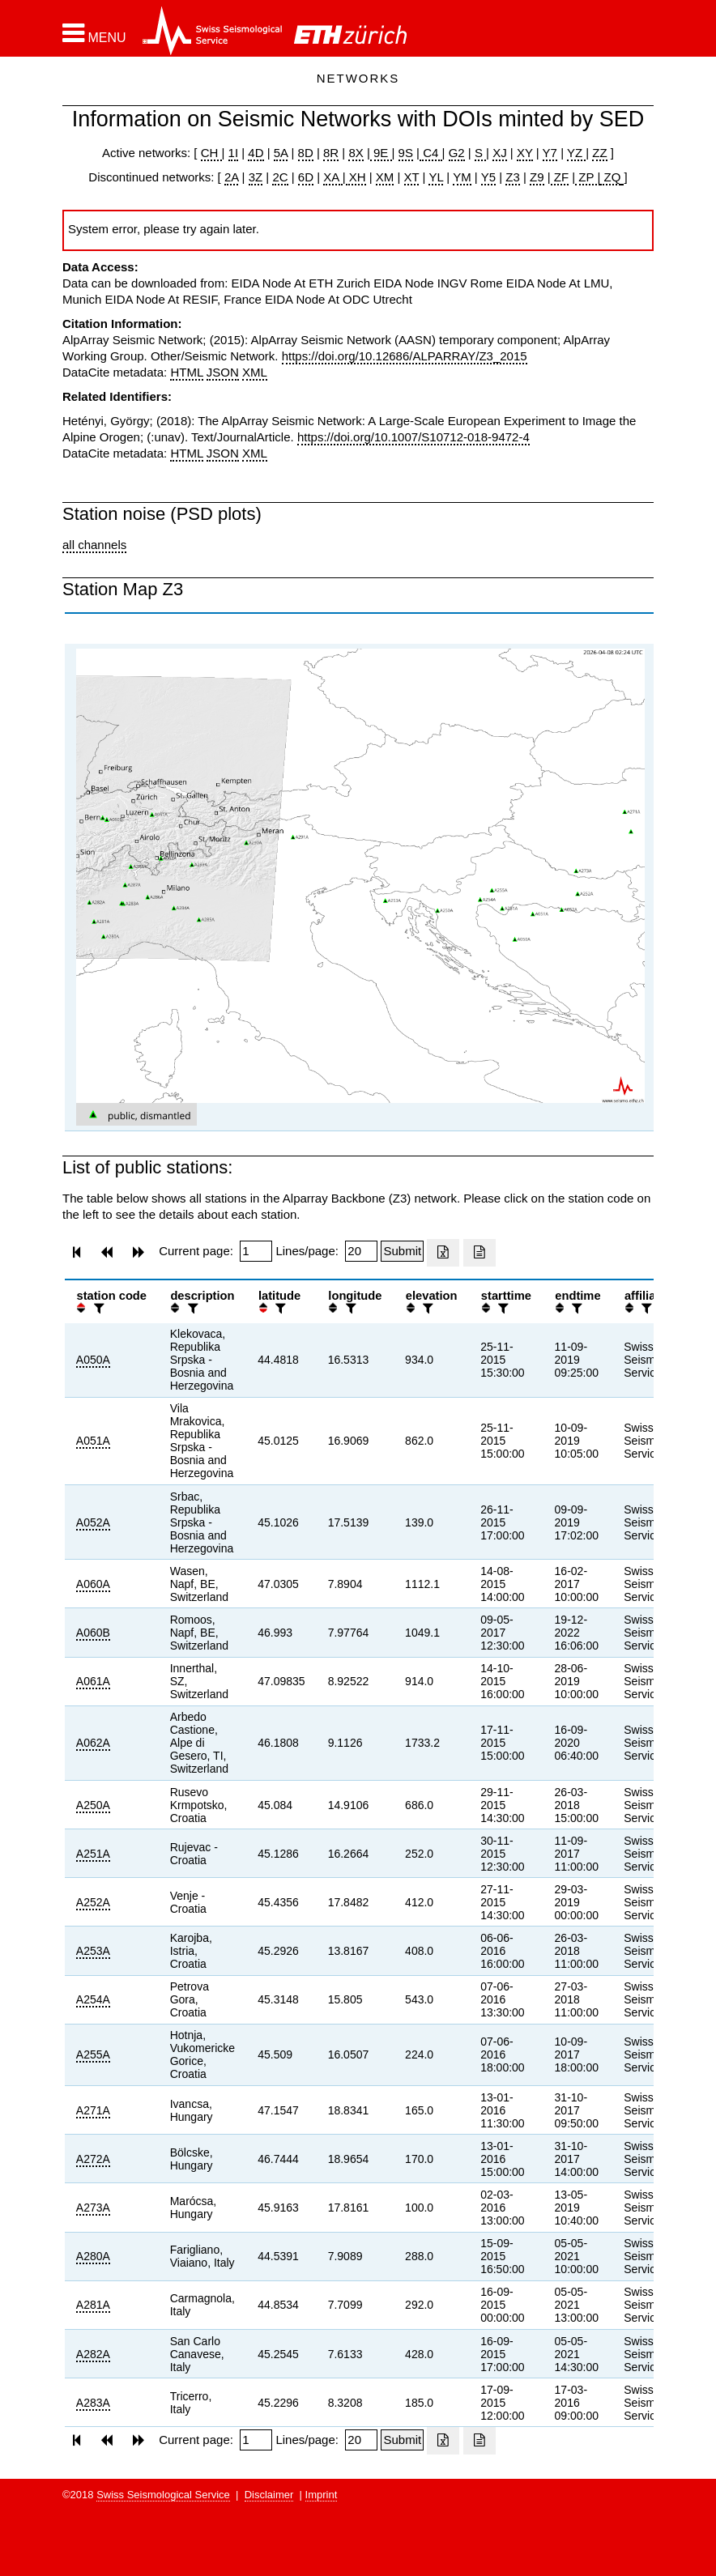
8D (305, 153)
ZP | (587, 177)
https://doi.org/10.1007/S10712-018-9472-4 (413, 437)
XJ (499, 153)
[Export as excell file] (443, 1253)
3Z (256, 177)
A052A (93, 1522)
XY (525, 153)
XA (332, 177)
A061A (93, 1681)
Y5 (488, 177)
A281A (93, 2304)
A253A (93, 1950)
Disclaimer (269, 2495)
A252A (93, 1902)
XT (412, 177)
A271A (93, 2110)
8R (331, 153)
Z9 (537, 177)
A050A (93, 1359)
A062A (93, 1742)
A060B (93, 1632)
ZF (560, 177)
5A (281, 153)
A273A (93, 2207)
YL (435, 177)
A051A (93, 1440)
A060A (93, 1584)
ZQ (610, 177)
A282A (93, 2354)
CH (211, 153)
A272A (93, 2158)
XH (356, 177)
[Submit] (402, 1251)
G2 (457, 153)
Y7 (550, 153)
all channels (94, 544)
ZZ (599, 153)
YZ (576, 153)
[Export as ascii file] (479, 1253)
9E (381, 153)
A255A (93, 2054)
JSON (223, 372)
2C (280, 177)
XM (385, 177)
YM (462, 177)
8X (355, 153)
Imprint (321, 2495)
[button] (94, 33)
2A (231, 177)
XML (254, 372)
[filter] (97, 1308)
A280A (93, 2256)
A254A (93, 1999)
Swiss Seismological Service (163, 2495)
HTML (186, 372)
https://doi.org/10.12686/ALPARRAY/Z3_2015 (404, 356)
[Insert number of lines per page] (361, 1251)
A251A (93, 1853)
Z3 (512, 177)
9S (405, 153)
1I (233, 153)
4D (255, 153)
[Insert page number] (256, 1251)
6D (305, 177)
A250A (93, 1805)
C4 (431, 153)
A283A (93, 2402)
